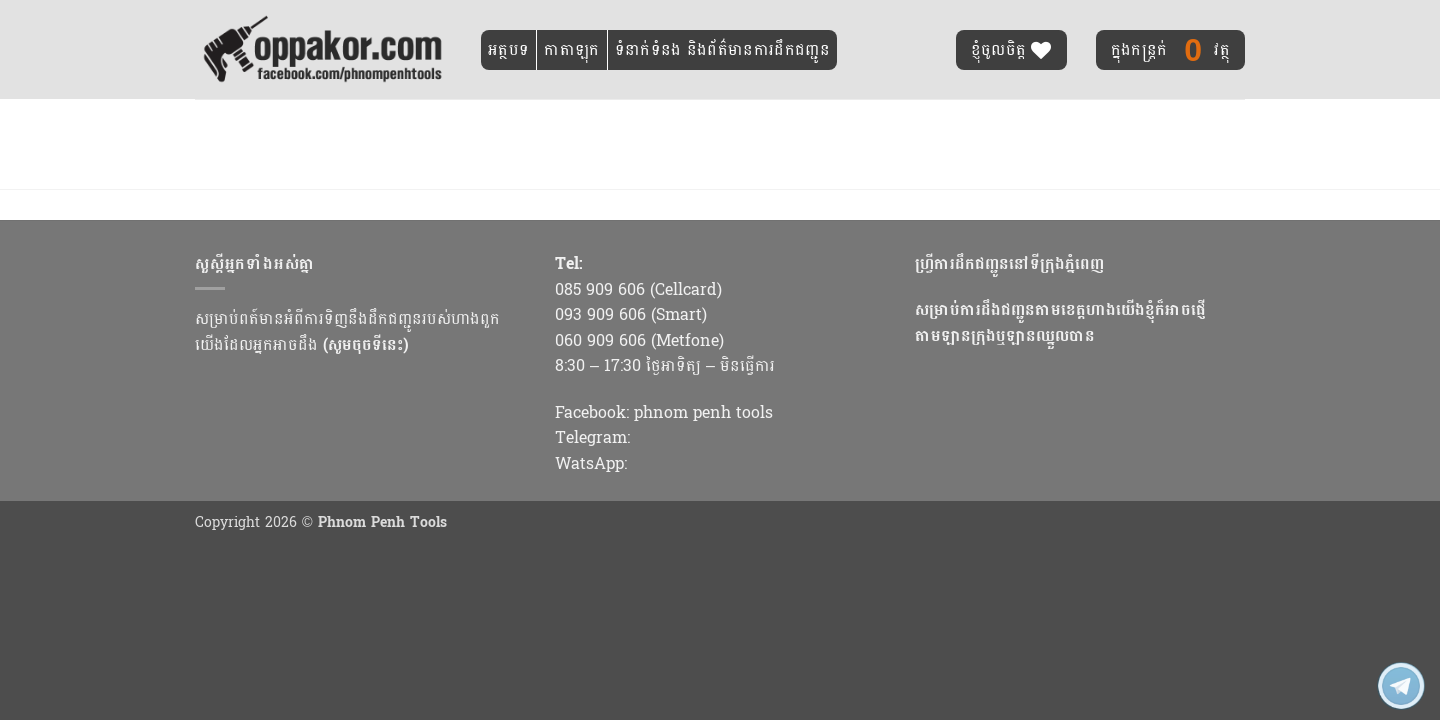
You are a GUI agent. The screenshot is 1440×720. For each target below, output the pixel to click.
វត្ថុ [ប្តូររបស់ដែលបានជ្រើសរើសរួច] (1170, 50)
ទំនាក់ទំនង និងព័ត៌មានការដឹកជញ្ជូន (722, 50)
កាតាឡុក (571, 50)
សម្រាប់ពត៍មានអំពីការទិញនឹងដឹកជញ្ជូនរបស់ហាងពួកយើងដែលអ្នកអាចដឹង (347, 331)
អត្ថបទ (508, 50)
